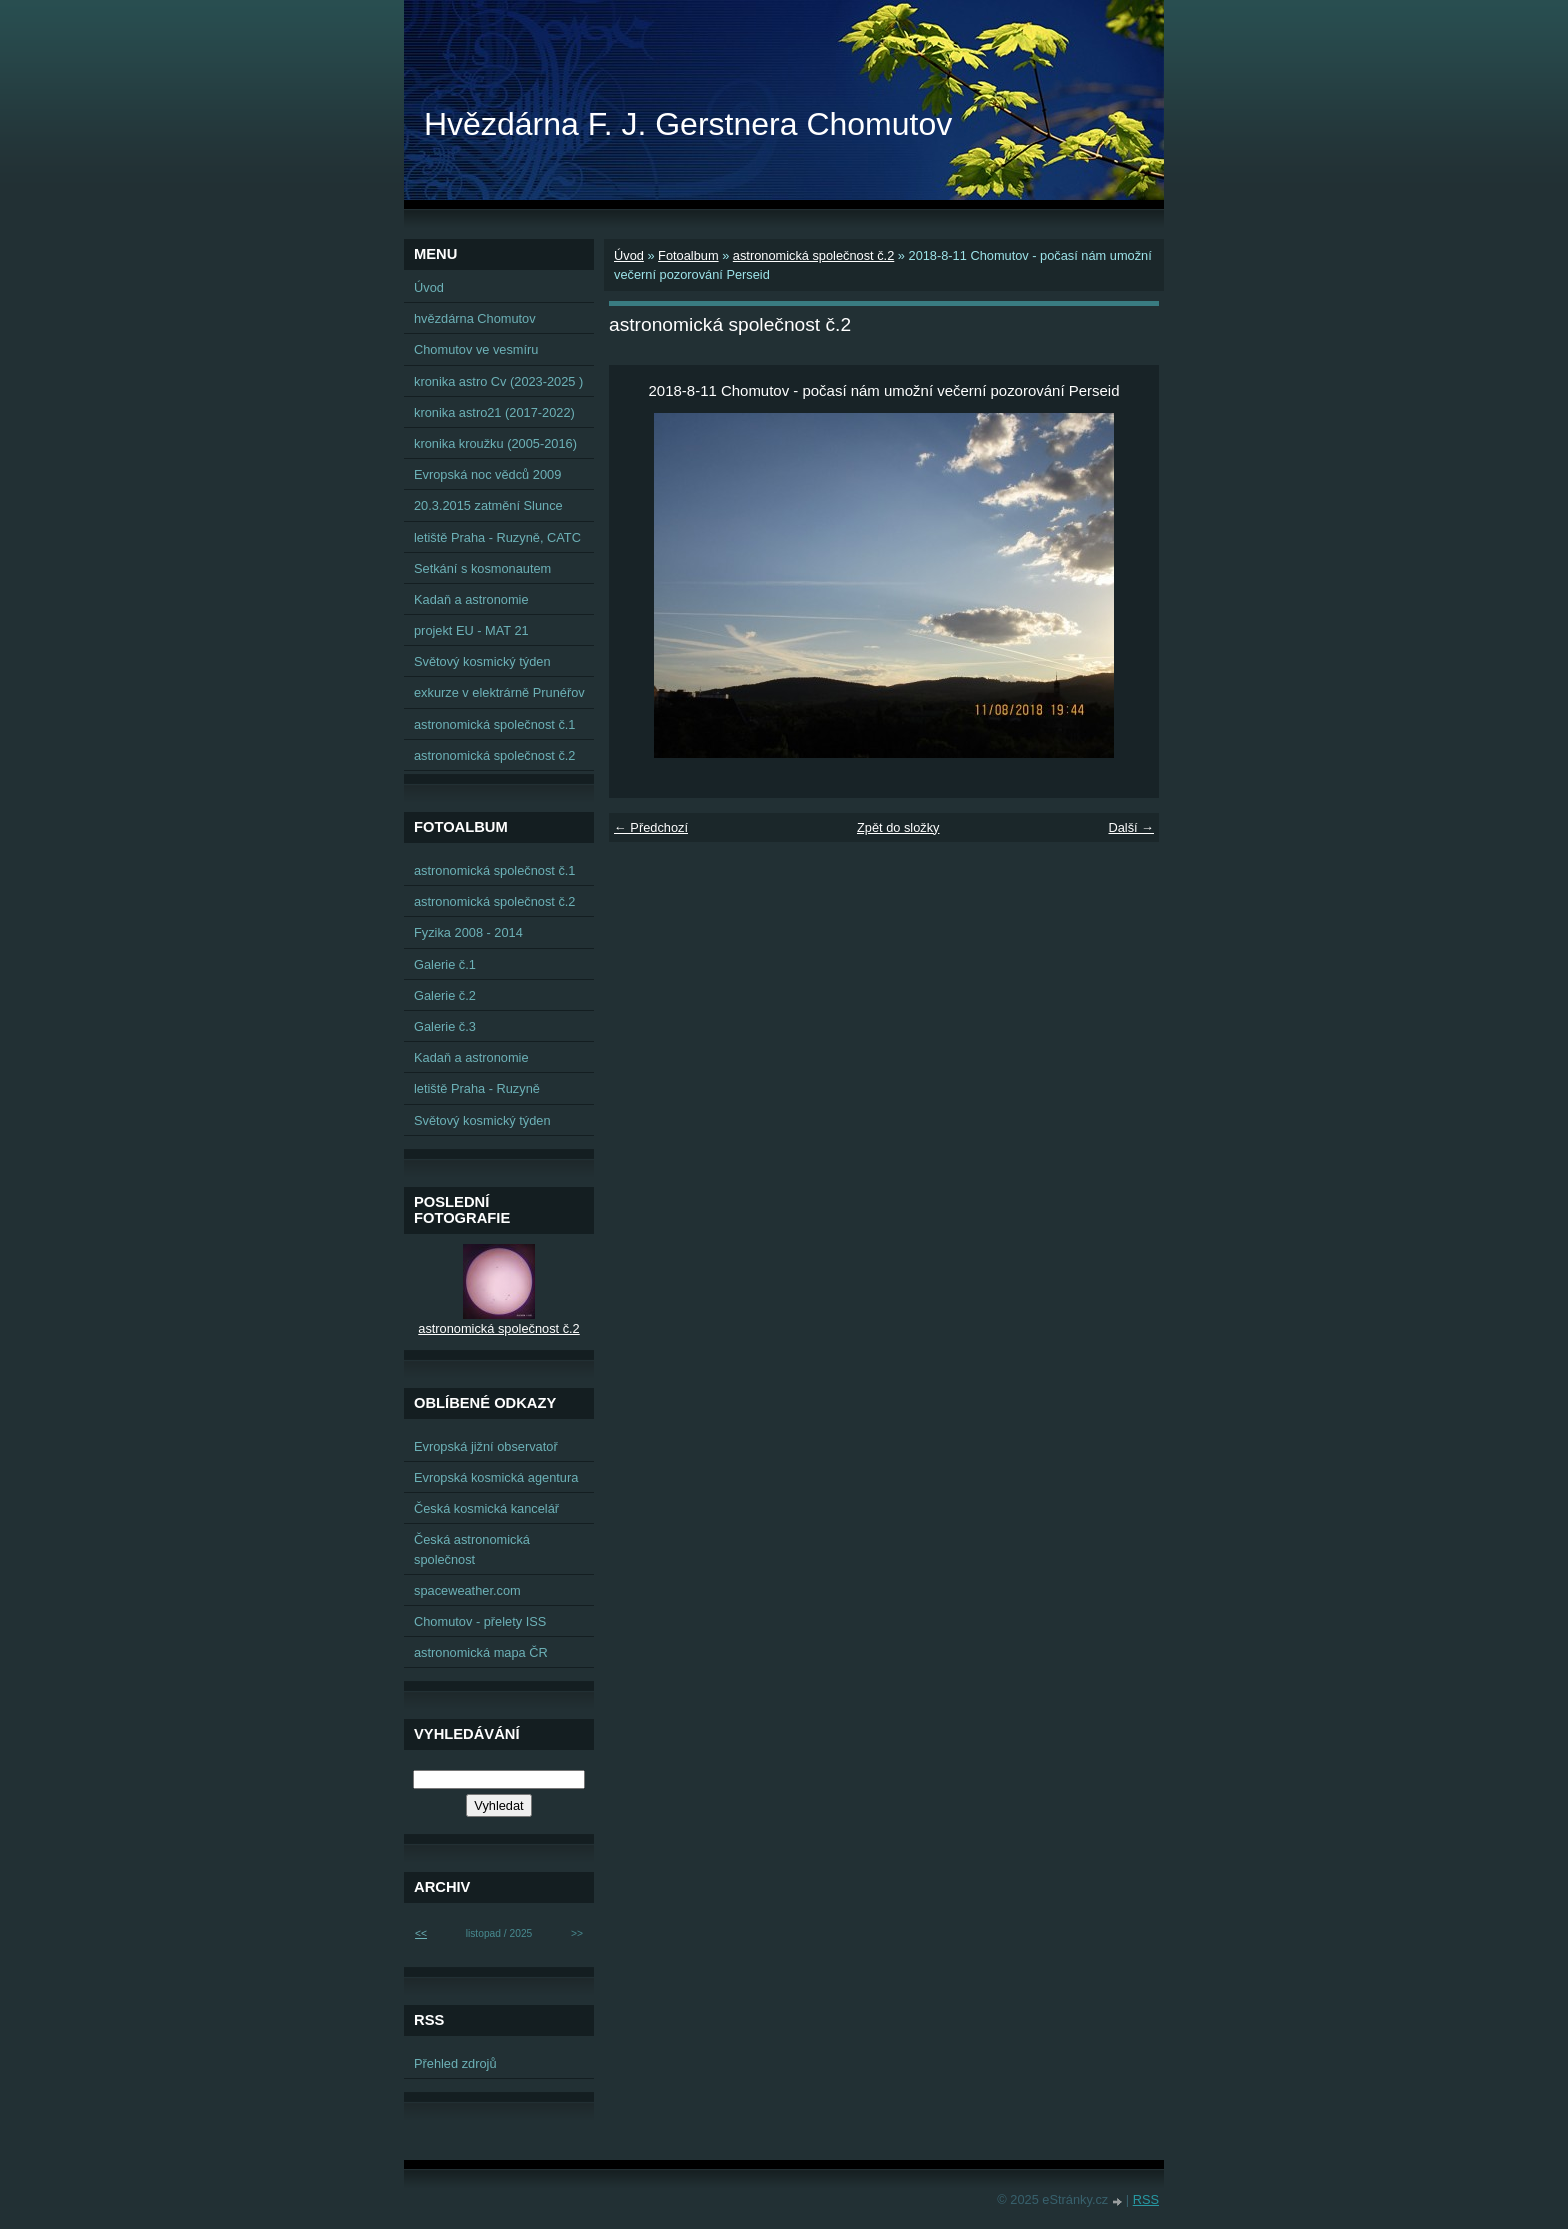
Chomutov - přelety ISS (480, 1621)
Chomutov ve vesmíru (476, 349)
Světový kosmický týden (482, 661)
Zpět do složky (898, 827)
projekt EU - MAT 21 (471, 630)
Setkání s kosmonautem (482, 568)
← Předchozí (651, 827)
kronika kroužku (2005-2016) (495, 443)
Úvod (629, 255)
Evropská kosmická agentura (496, 1477)
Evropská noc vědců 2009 (487, 474)
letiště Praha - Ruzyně (477, 1088)
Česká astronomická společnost (472, 1549)
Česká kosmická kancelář (486, 1508)
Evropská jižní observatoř (486, 1446)
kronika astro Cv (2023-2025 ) (498, 381)
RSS (1146, 2199)
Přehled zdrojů (455, 2063)
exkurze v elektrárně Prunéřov (499, 692)
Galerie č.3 (445, 1026)
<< (421, 1933)
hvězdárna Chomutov (475, 318)
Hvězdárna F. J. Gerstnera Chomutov (688, 124)
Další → (1131, 827)
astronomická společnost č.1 (494, 724)
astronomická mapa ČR (481, 1652)
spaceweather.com (467, 1590)
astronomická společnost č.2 (813, 255)
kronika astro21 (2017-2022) (494, 412)
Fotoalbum (688, 255)
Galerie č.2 (445, 995)
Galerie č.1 (445, 964)
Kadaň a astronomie (471, 599)
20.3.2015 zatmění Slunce (488, 505)
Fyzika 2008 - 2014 (468, 932)
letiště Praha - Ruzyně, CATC (497, 537)
